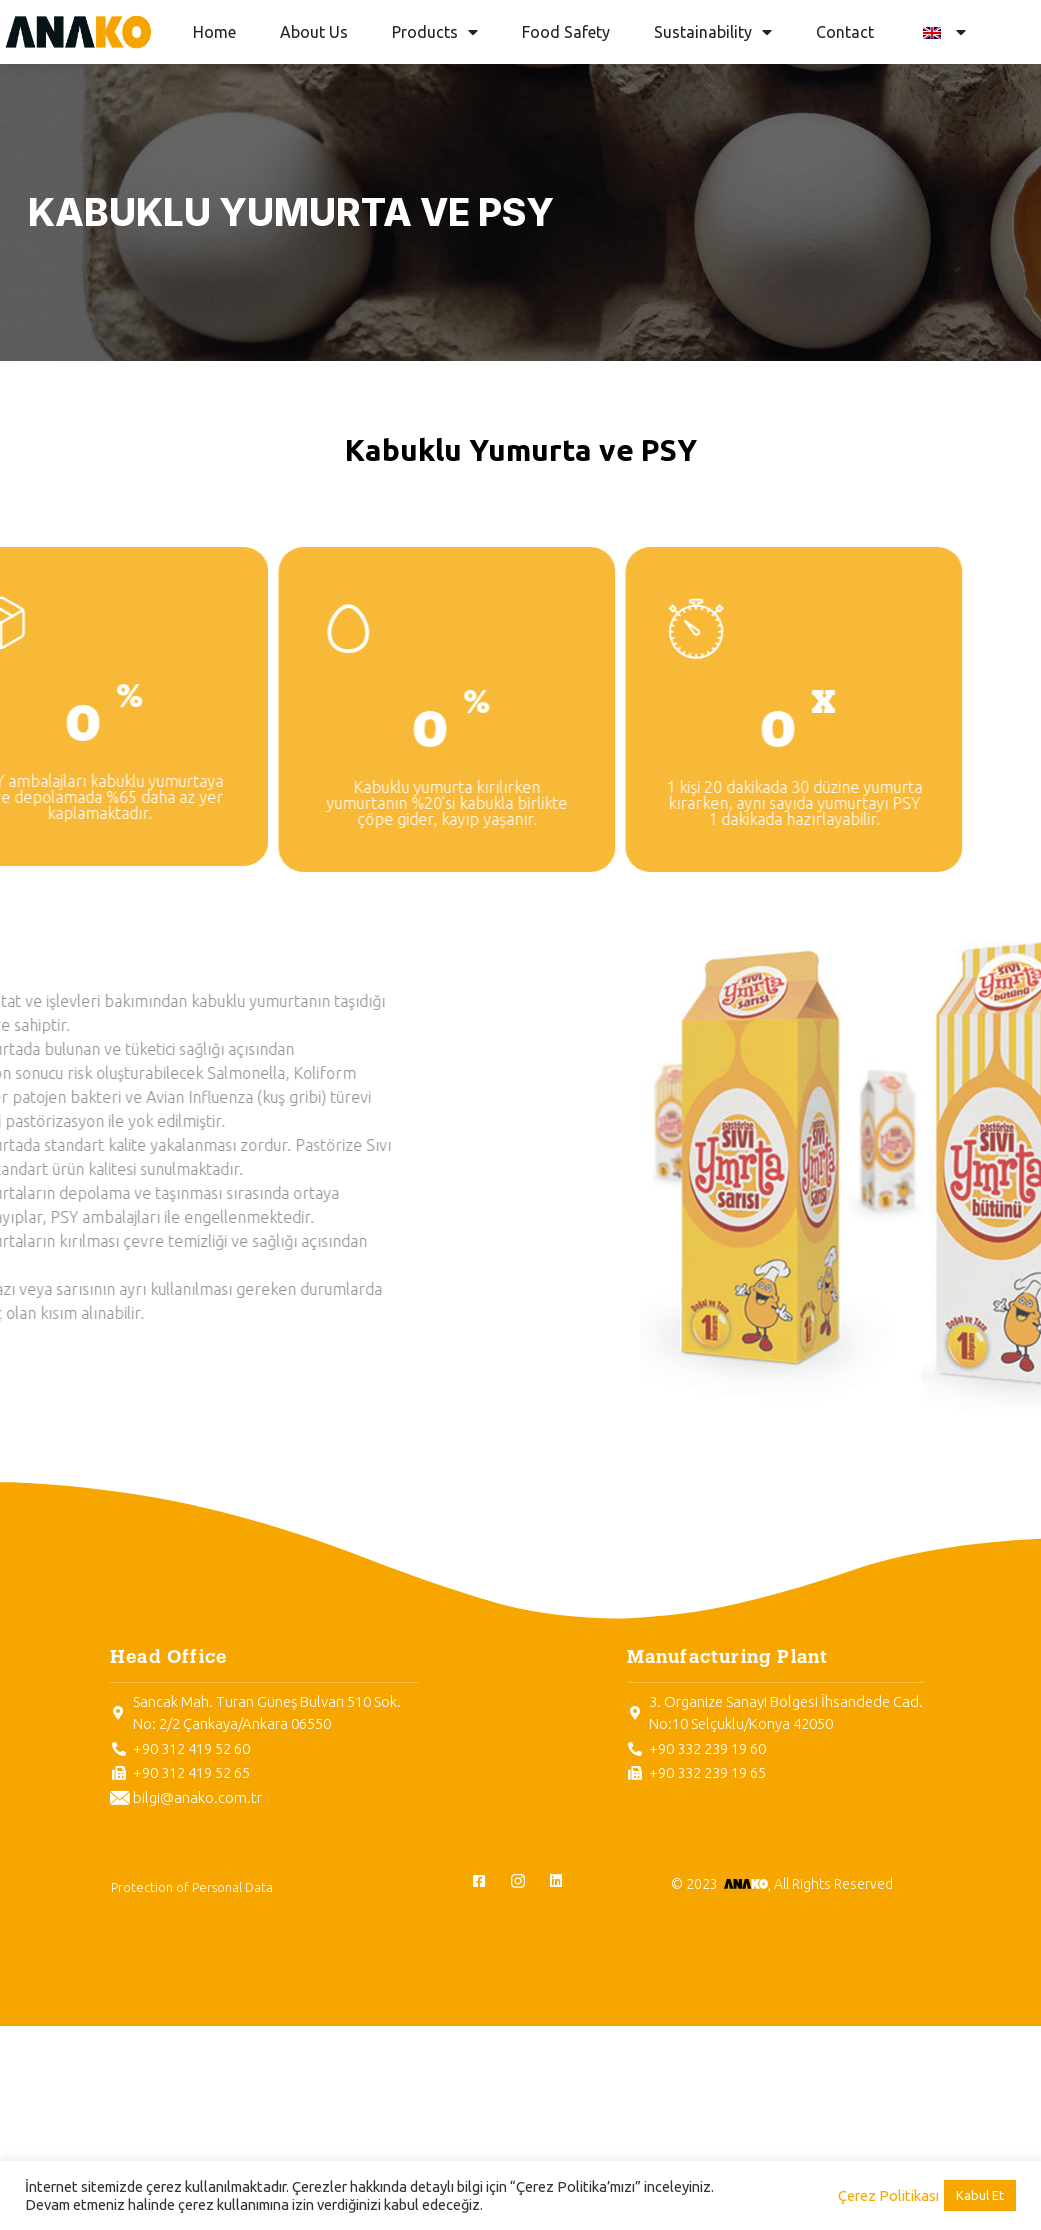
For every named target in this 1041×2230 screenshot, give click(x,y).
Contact (845, 32)
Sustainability (713, 32)
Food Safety (566, 32)
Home (214, 32)
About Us (314, 32)
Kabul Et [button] (980, 2195)
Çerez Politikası (888, 2195)
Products (435, 32)
